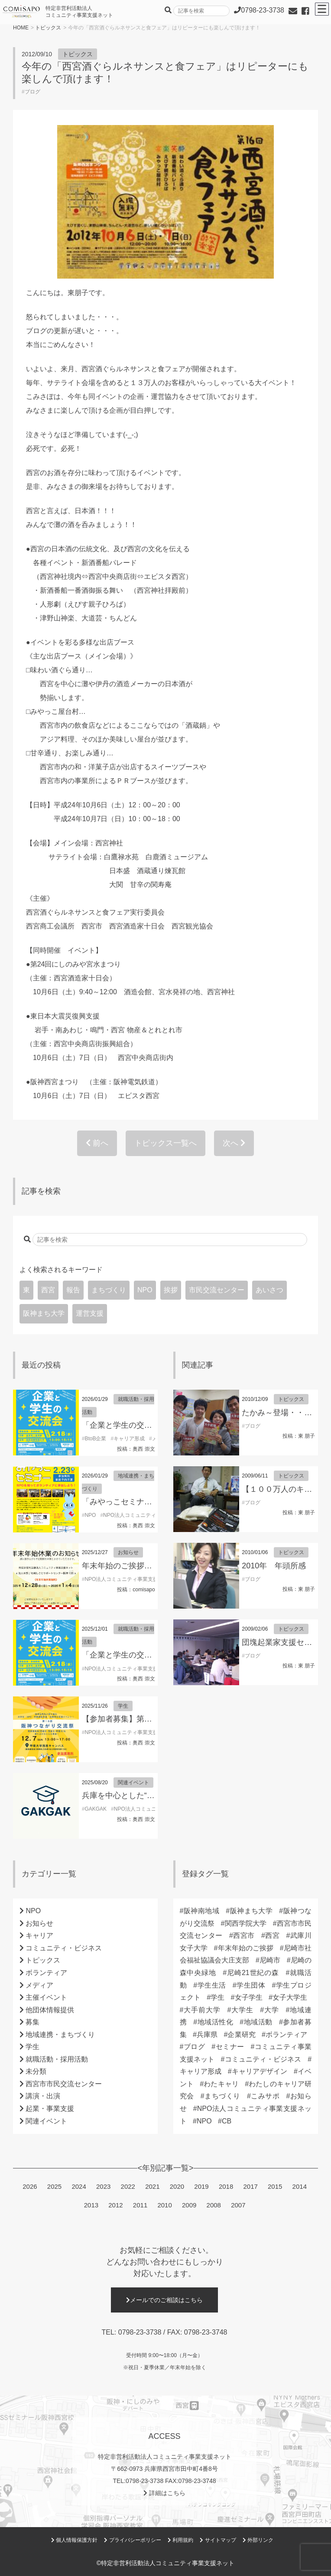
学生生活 (211, 1985)
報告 (73, 1290)
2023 (103, 2186)
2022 (128, 2186)
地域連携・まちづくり (60, 2034)
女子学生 (248, 1997)
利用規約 (180, 2540)
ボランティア (46, 1972)
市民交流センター (216, 1290)
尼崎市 (270, 1960)
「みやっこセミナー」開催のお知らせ (148, 1501)
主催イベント (46, 1997)
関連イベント (133, 1782)
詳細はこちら (164, 2492)
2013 (91, 2205)
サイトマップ (218, 2540)
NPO (145, 1290)
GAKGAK (95, 1809)
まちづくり (108, 1290)
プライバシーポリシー (132, 2540)
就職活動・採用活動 (57, 2059)
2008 (214, 2205)
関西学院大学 (246, 1923)
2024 (78, 2186)
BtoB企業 (95, 1439)
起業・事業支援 (50, 2108)
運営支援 (90, 1313)
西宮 (48, 1290)
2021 (152, 2186)
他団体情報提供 (50, 2010)
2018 (226, 2186)
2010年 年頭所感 (274, 1565)
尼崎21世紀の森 (253, 1972)
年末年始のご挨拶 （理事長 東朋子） (149, 1565)
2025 (54, 2186)
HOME (21, 28)
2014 (299, 2186)
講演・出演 (43, 2096)
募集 (32, 2022)
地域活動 (258, 2022)
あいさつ (269, 1290)
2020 (177, 2186)
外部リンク (258, 2540)
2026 (30, 2186)
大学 (271, 2010)
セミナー (229, 2046)
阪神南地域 (202, 1910)
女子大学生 (290, 1997)
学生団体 (251, 1985)
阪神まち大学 (44, 1313)
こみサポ (265, 2096)
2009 (189, 2205)
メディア (39, 1985)
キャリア (39, 1935)
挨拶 (171, 1290)
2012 (115, 2205)
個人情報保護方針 (74, 2540)
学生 (123, 1706)
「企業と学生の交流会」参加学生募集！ (152, 1425)
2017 (250, 2186)
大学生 (242, 2010)
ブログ (32, 92)
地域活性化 (215, 2022)
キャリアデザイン (260, 2071)
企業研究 (241, 2034)
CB (226, 2121)
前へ (97, 1143)
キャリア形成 (129, 1439)
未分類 (36, 2071)
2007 (238, 2205)
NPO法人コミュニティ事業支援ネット (147, 1515)
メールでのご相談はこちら (164, 2300)
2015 (275, 2186)
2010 (164, 2205)
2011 (140, 2205)
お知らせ (128, 1552)
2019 (201, 2186)
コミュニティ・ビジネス (64, 1948)
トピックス (48, 28)
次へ (234, 1143)
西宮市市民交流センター (64, 2084)
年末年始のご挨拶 (245, 1948)
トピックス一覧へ (165, 1143)
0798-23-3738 (140, 2332)
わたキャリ (221, 2084)
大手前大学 (202, 2010)
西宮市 (244, 1935)
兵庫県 (207, 2034)
